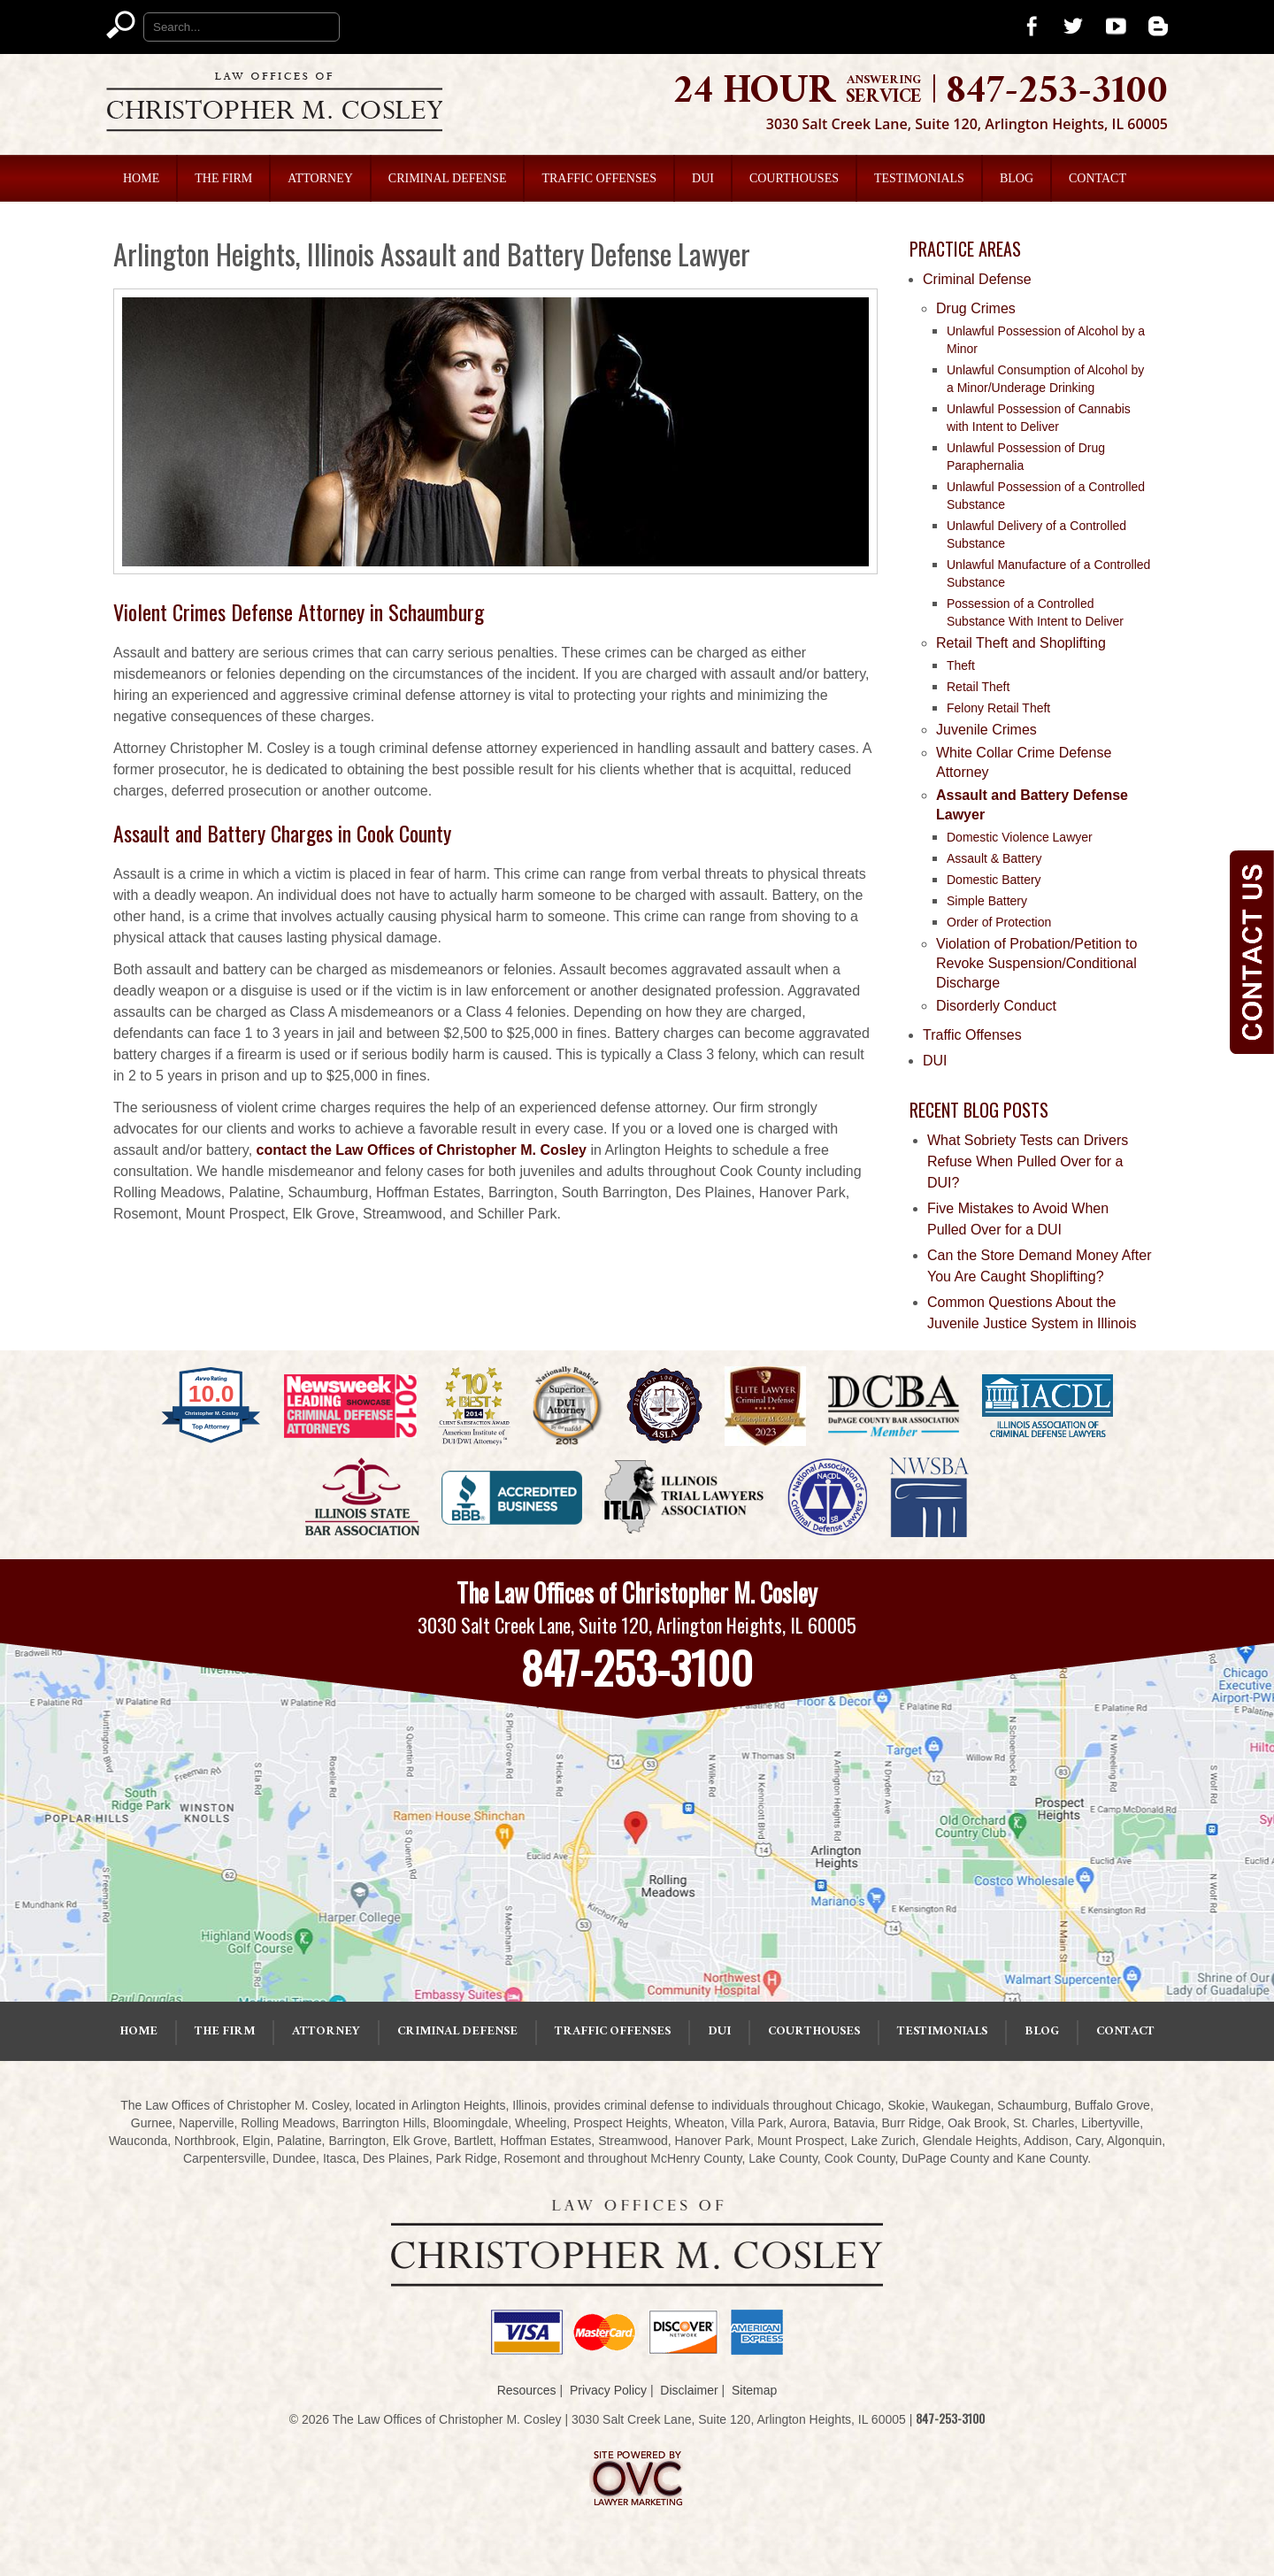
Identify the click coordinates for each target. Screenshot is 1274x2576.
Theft (961, 665)
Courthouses (794, 178)
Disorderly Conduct (996, 1005)
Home (141, 178)
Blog (1016, 178)
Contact (1097, 178)
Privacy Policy (608, 2390)
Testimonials (919, 178)
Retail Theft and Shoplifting (1021, 642)
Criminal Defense (447, 178)
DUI (703, 178)
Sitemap (754, 2390)
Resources (526, 2390)
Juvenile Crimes (986, 729)
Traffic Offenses (598, 178)
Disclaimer (689, 2390)
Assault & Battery (994, 858)
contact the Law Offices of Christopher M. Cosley (422, 1149)
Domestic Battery (994, 880)
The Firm (223, 178)
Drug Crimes (976, 308)
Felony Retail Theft (998, 708)
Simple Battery (987, 901)
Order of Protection (999, 922)
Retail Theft (978, 687)
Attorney (320, 178)
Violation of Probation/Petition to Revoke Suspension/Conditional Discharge (1036, 963)
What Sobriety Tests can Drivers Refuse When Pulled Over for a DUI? (1027, 1161)
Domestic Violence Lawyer (1020, 837)
